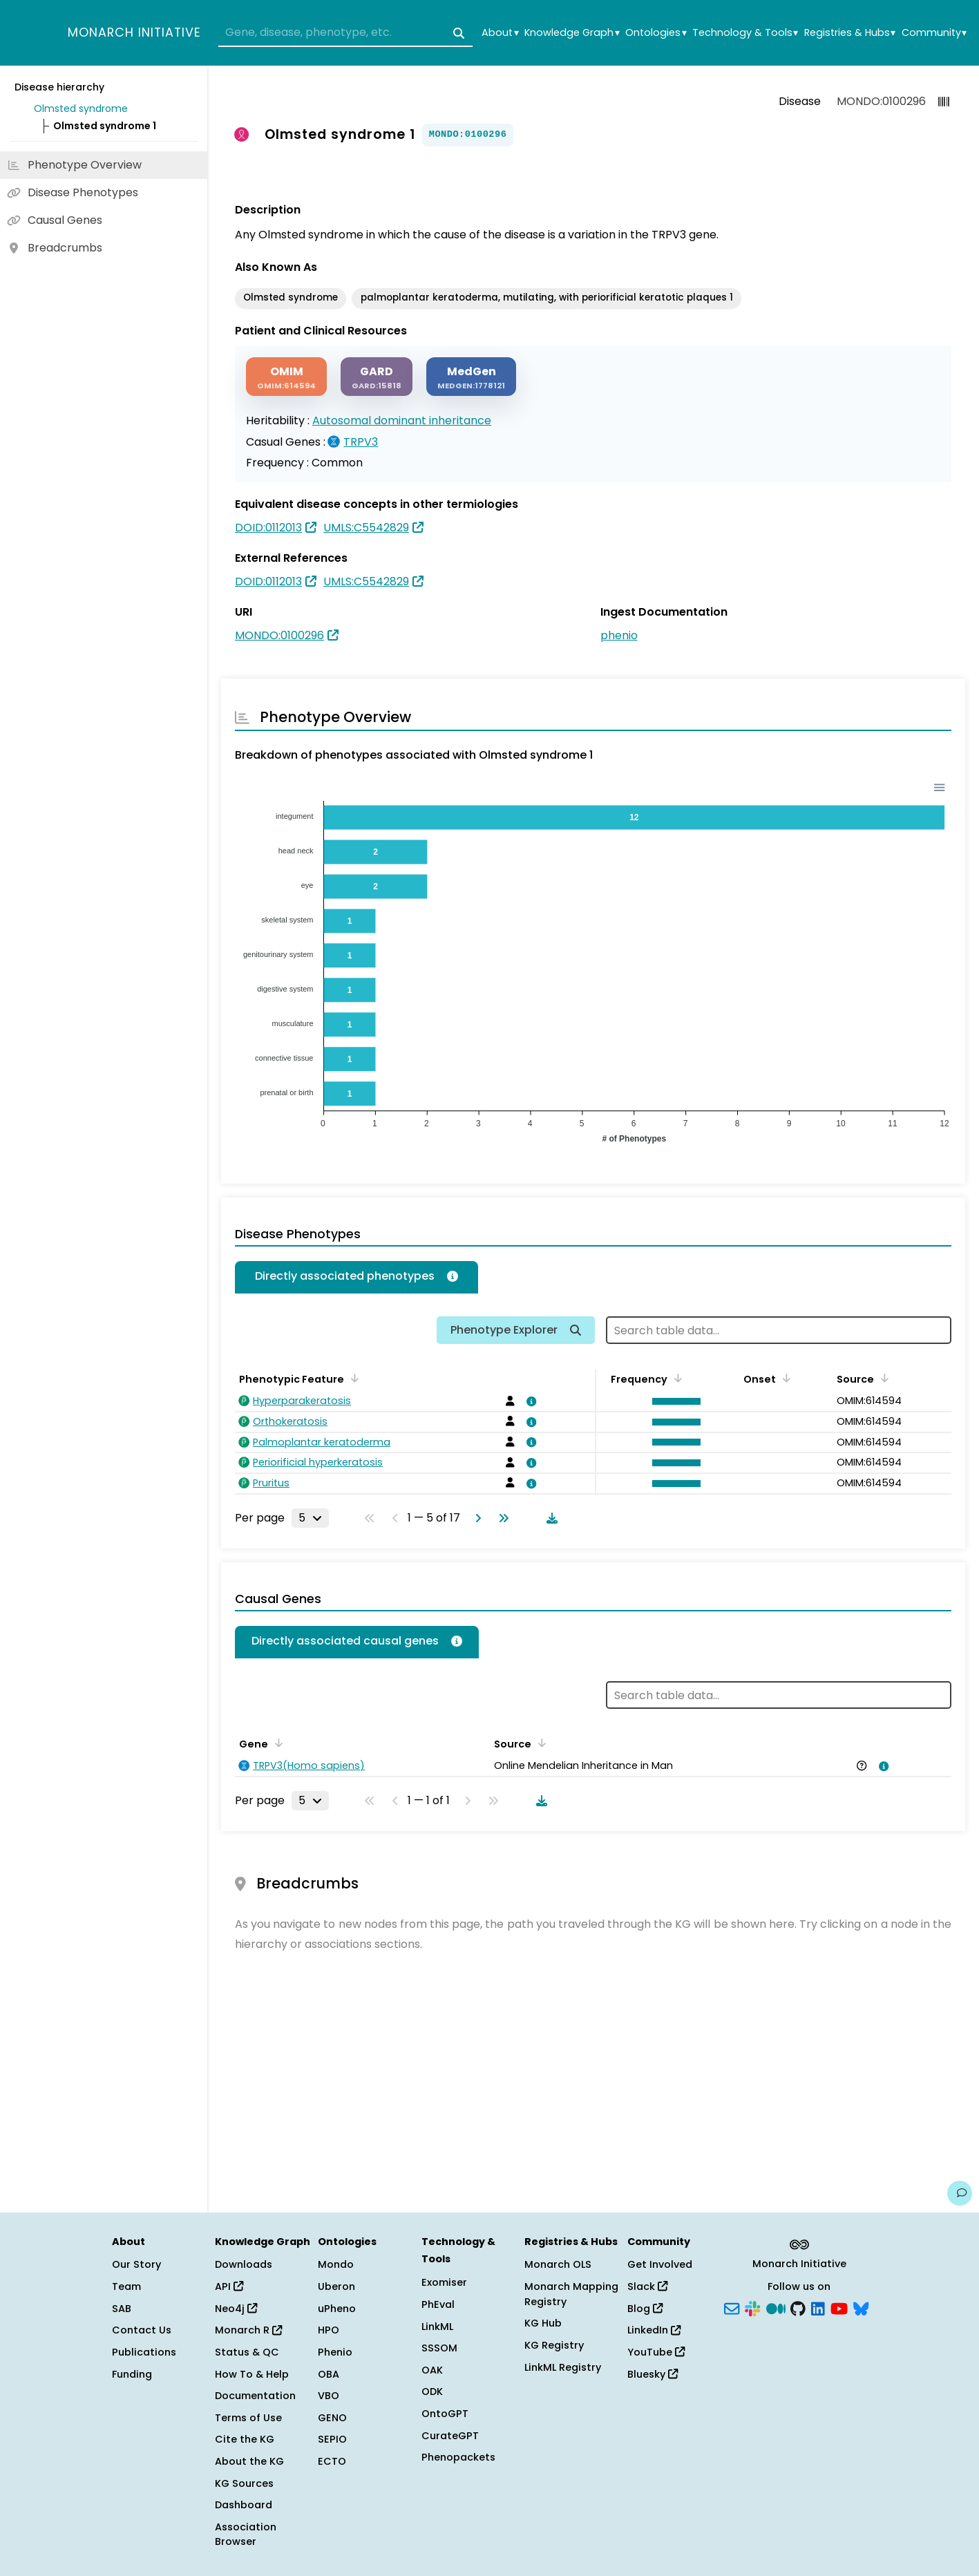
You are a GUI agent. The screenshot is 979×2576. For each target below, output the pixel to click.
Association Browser (245, 2534)
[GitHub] (798, 2307)
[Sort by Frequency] (675, 1378)
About (500, 33)
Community (934, 33)
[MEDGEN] (471, 377)
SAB (121, 2308)
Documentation (255, 2396)
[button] (673, 1401)
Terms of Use (248, 2418)
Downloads (243, 2264)
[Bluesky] (860, 2307)
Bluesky (652, 2374)
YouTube (656, 2352)
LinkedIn (654, 2330)
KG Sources (244, 2483)
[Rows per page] (310, 1518)
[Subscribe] (731, 2307)
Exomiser (444, 2282)
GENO (332, 2418)
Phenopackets (458, 2457)
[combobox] (345, 33)
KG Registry (554, 2345)
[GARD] (376, 377)
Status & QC (247, 2352)
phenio (619, 635)
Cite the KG (244, 2439)
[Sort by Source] (882, 1378)
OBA (328, 2374)
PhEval (438, 2304)
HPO (328, 2330)
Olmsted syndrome (81, 108)
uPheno (337, 2308)
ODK (432, 2391)
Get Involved (659, 2264)
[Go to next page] (475, 1518)
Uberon (336, 2286)
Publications (144, 2352)
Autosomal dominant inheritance (401, 420)
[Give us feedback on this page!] (959, 2193)
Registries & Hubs (849, 33)
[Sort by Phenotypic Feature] (352, 1378)
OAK (432, 2370)
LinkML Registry (562, 2367)
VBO (328, 2396)
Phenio (335, 2352)
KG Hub (543, 2323)
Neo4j (236, 2308)
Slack (647, 2286)
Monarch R (248, 2330)
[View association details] (529, 1401)
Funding (132, 2374)
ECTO (332, 2461)
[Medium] (776, 2307)
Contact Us (141, 2330)
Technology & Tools (745, 33)
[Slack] (752, 2307)
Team (126, 2286)
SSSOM (439, 2348)
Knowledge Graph (571, 33)
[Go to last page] (501, 1518)
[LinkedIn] (818, 2307)
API (229, 2286)
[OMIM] (286, 377)
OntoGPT (444, 2414)
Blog (645, 2308)
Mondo (336, 2264)
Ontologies (655, 33)
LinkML (437, 2326)
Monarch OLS (557, 2264)
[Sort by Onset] (784, 1378)
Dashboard (243, 2505)
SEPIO (332, 2439)
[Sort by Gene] (276, 1743)
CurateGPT (450, 2436)
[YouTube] (839, 2307)
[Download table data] (549, 1518)
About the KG (249, 2461)
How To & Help (252, 2374)
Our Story (136, 2264)
